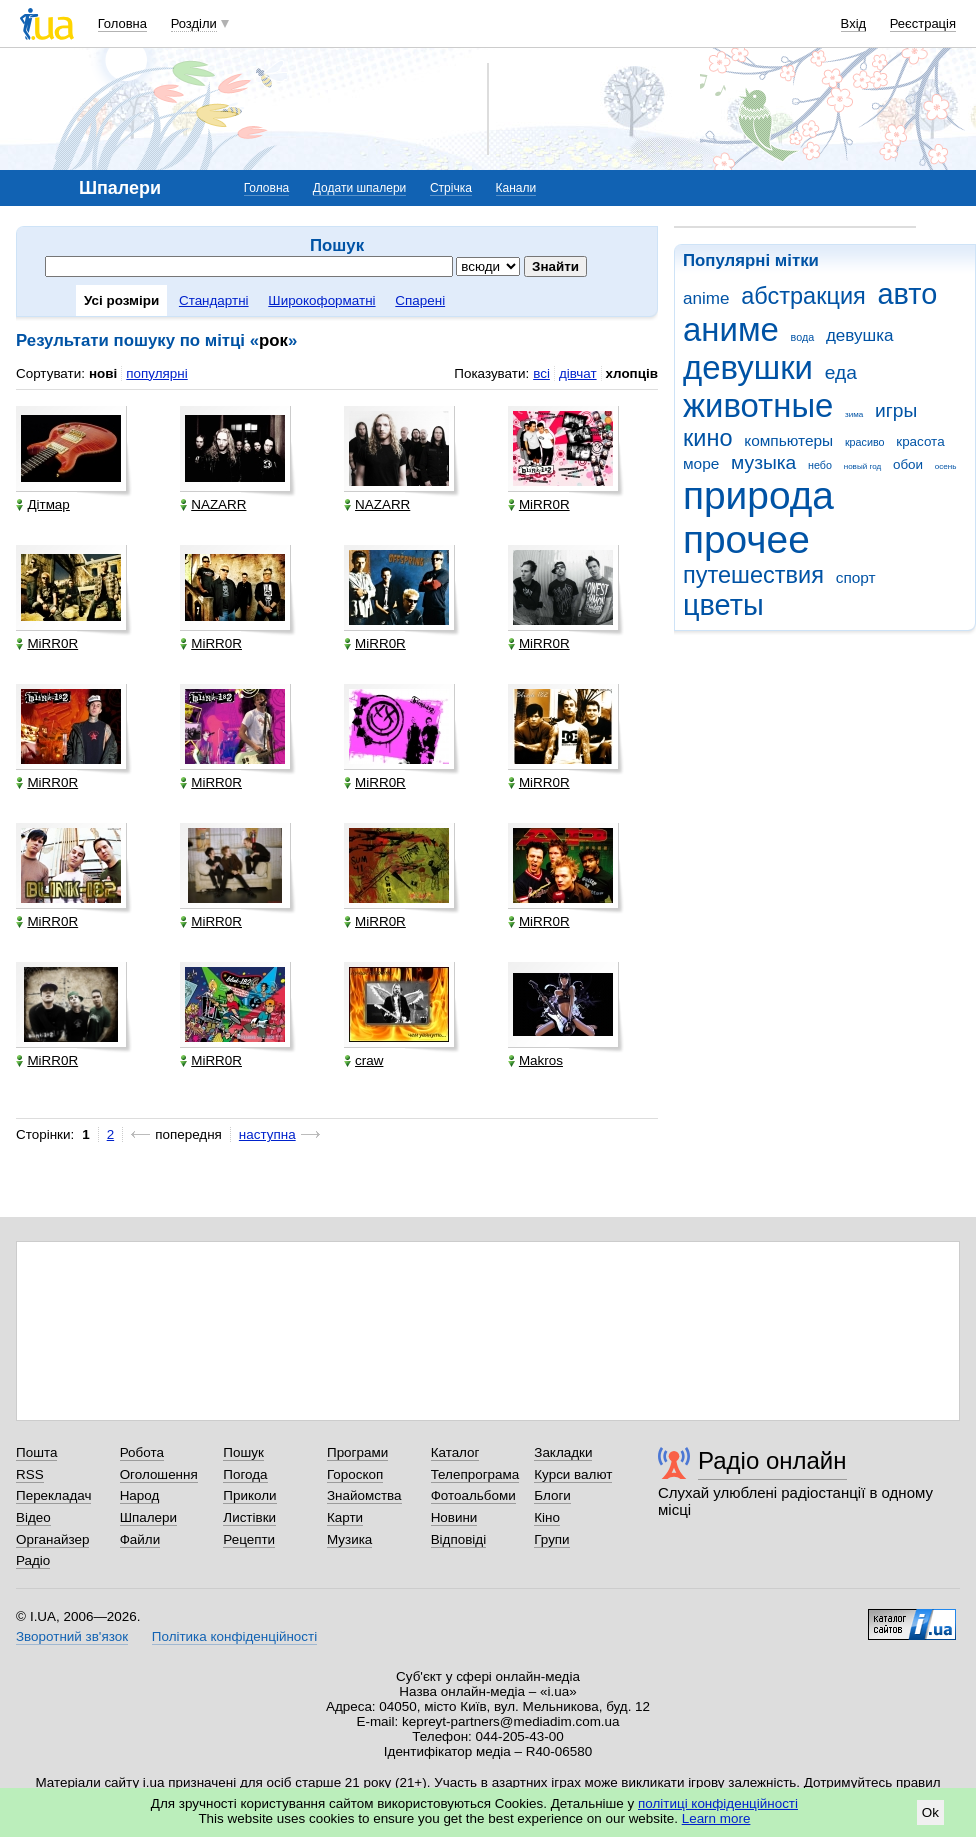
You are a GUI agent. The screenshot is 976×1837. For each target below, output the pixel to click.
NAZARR (213, 504)
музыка (763, 462)
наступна (267, 1134)
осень (946, 466)
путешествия (753, 575)
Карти (345, 1517)
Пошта (36, 1452)
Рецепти (249, 1539)
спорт (856, 577)
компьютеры (788, 440)
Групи (551, 1539)
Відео (33, 1517)
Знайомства (364, 1495)
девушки (748, 367)
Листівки (249, 1517)
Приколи (249, 1495)
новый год (862, 466)
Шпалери (148, 1517)
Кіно (547, 1517)
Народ (140, 1495)
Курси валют (573, 1474)
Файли (140, 1539)
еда (841, 372)
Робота (142, 1452)
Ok (930, 1812)
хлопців (632, 373)
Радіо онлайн (772, 1460)
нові (103, 373)
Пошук (243, 1452)
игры (896, 410)
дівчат (578, 373)
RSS (30, 1474)
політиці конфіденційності (718, 1803)
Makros (535, 1060)
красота (920, 441)
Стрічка (451, 188)
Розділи (194, 23)
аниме (731, 329)
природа (758, 495)
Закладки (563, 1452)
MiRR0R (539, 504)
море (701, 463)
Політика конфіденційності (234, 1636)
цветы (723, 605)
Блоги (552, 1495)
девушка (860, 335)
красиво (865, 442)
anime (706, 298)
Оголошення (159, 1474)
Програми (357, 1452)
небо (820, 465)
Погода (245, 1474)
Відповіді (459, 1539)
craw (363, 1060)
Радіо (33, 1560)
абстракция (803, 296)
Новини (454, 1517)
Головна (122, 23)
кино (708, 438)
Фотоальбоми (473, 1495)
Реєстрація (923, 23)
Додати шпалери (359, 188)
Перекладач (53, 1495)
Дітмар (42, 504)
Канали (516, 188)
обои (908, 464)
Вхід (854, 23)
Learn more (716, 1818)
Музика (349, 1539)
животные (758, 405)
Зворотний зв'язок (72, 1636)
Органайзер (52, 1539)
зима (854, 414)
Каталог (455, 1452)
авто (908, 294)
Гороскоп (355, 1474)
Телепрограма (475, 1474)
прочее (746, 539)
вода (803, 337)
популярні (156, 373)
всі (541, 373)
